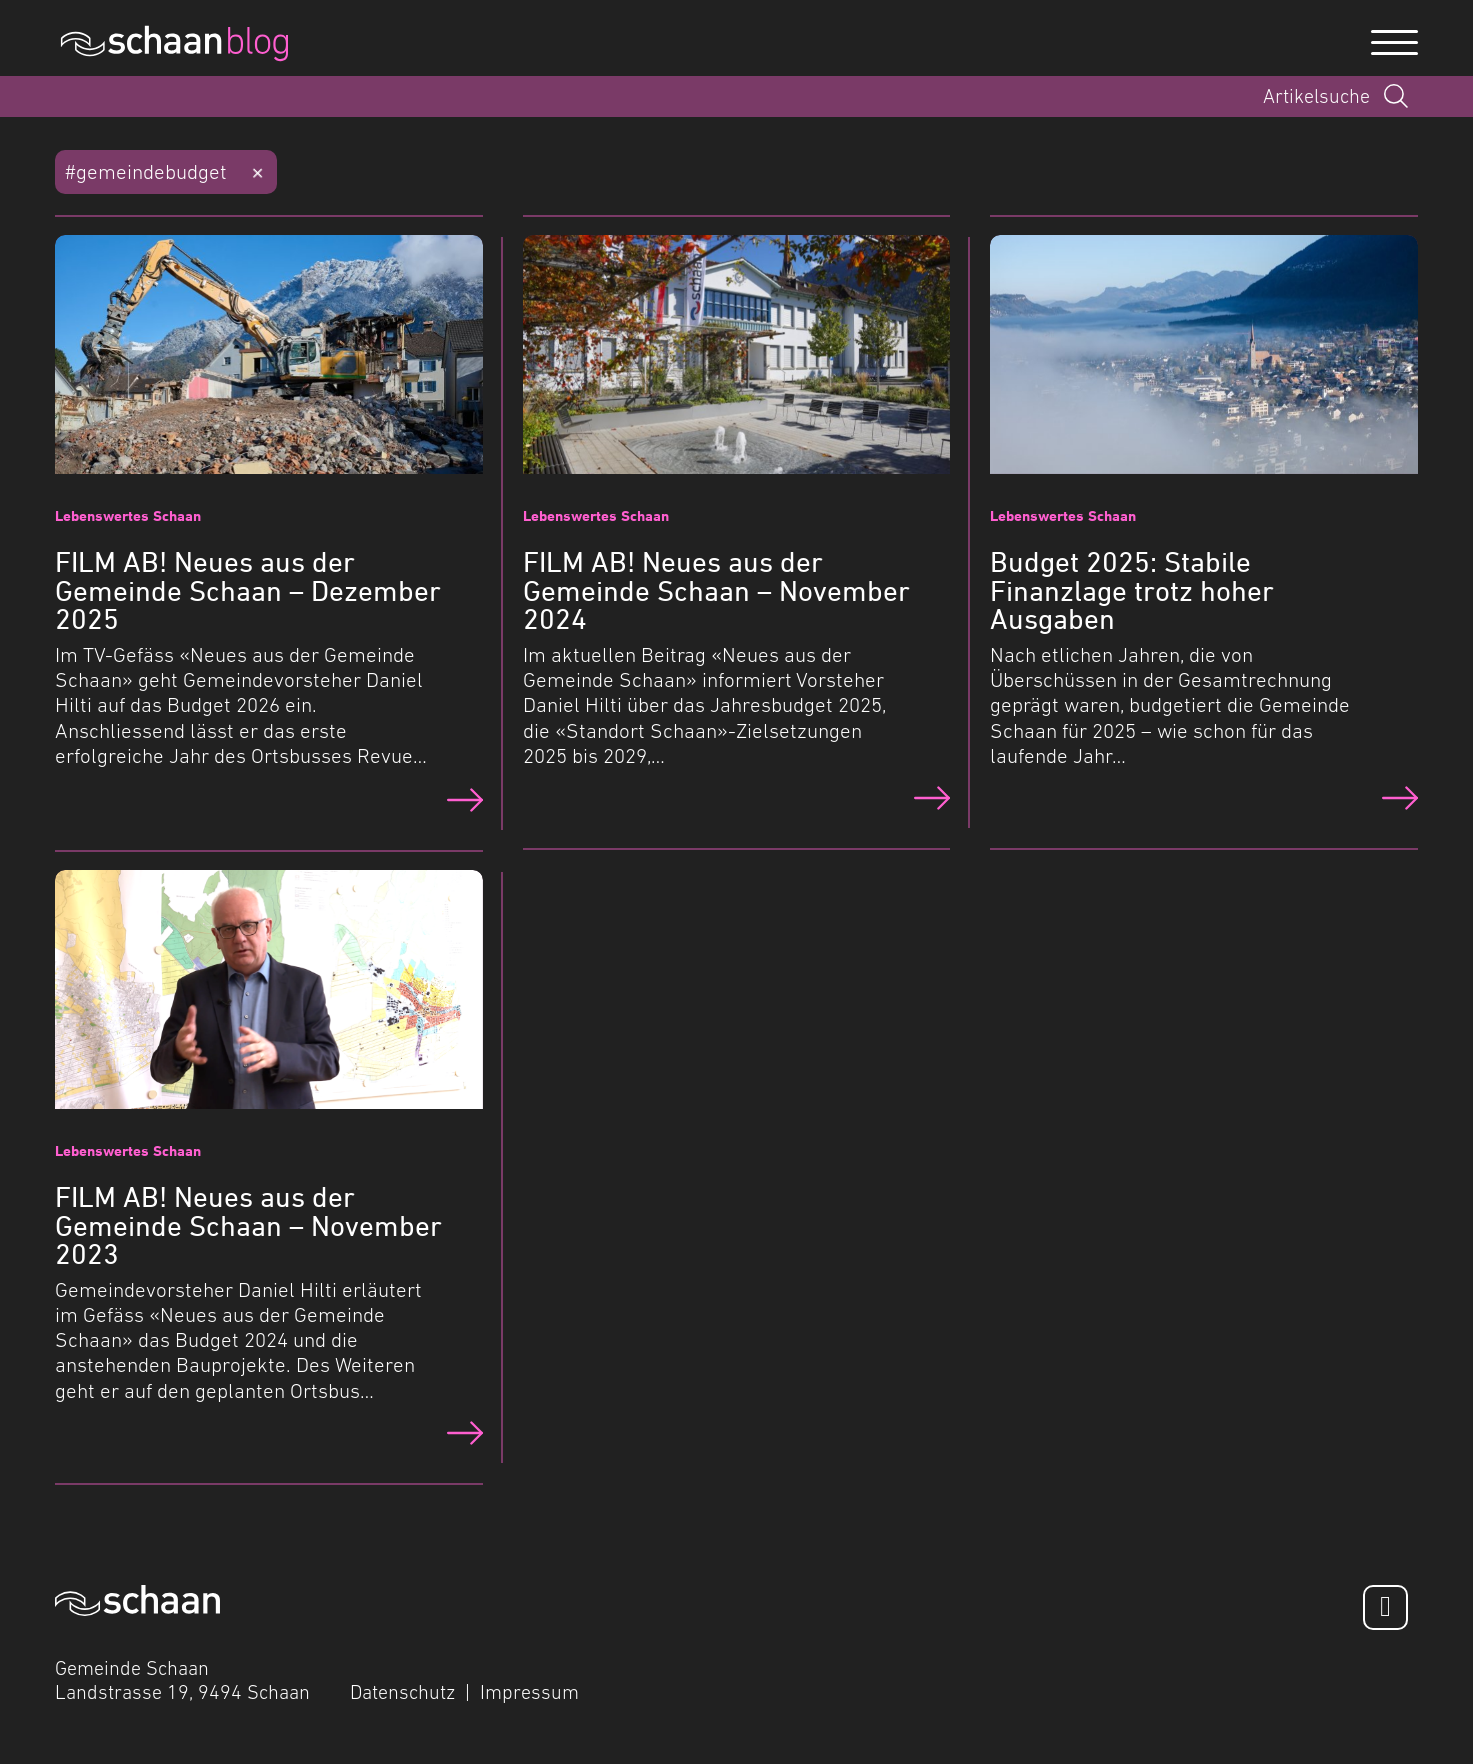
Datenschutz (402, 1692)
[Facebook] (1385, 1607)
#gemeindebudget (146, 171)
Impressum (529, 1692)
